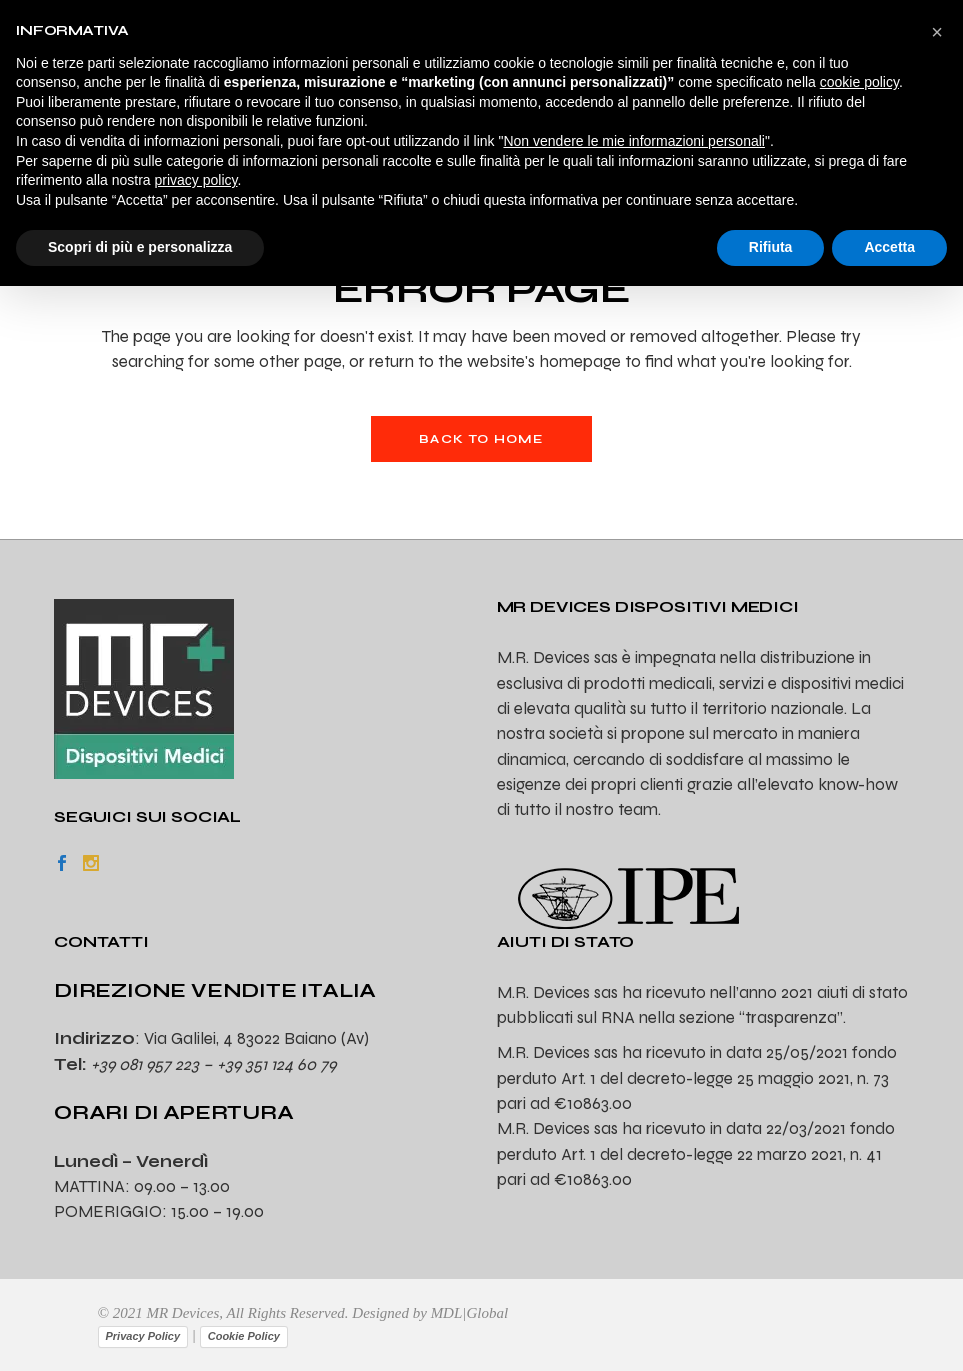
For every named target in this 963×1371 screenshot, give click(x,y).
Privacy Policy (143, 1336)
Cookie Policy (244, 1336)
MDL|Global (469, 1313)
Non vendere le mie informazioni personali (633, 141)
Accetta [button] (889, 247)
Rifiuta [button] (771, 247)
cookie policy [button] (859, 82)
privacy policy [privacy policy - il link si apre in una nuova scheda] (196, 180)
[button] (937, 32)
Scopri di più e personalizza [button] (140, 247)
